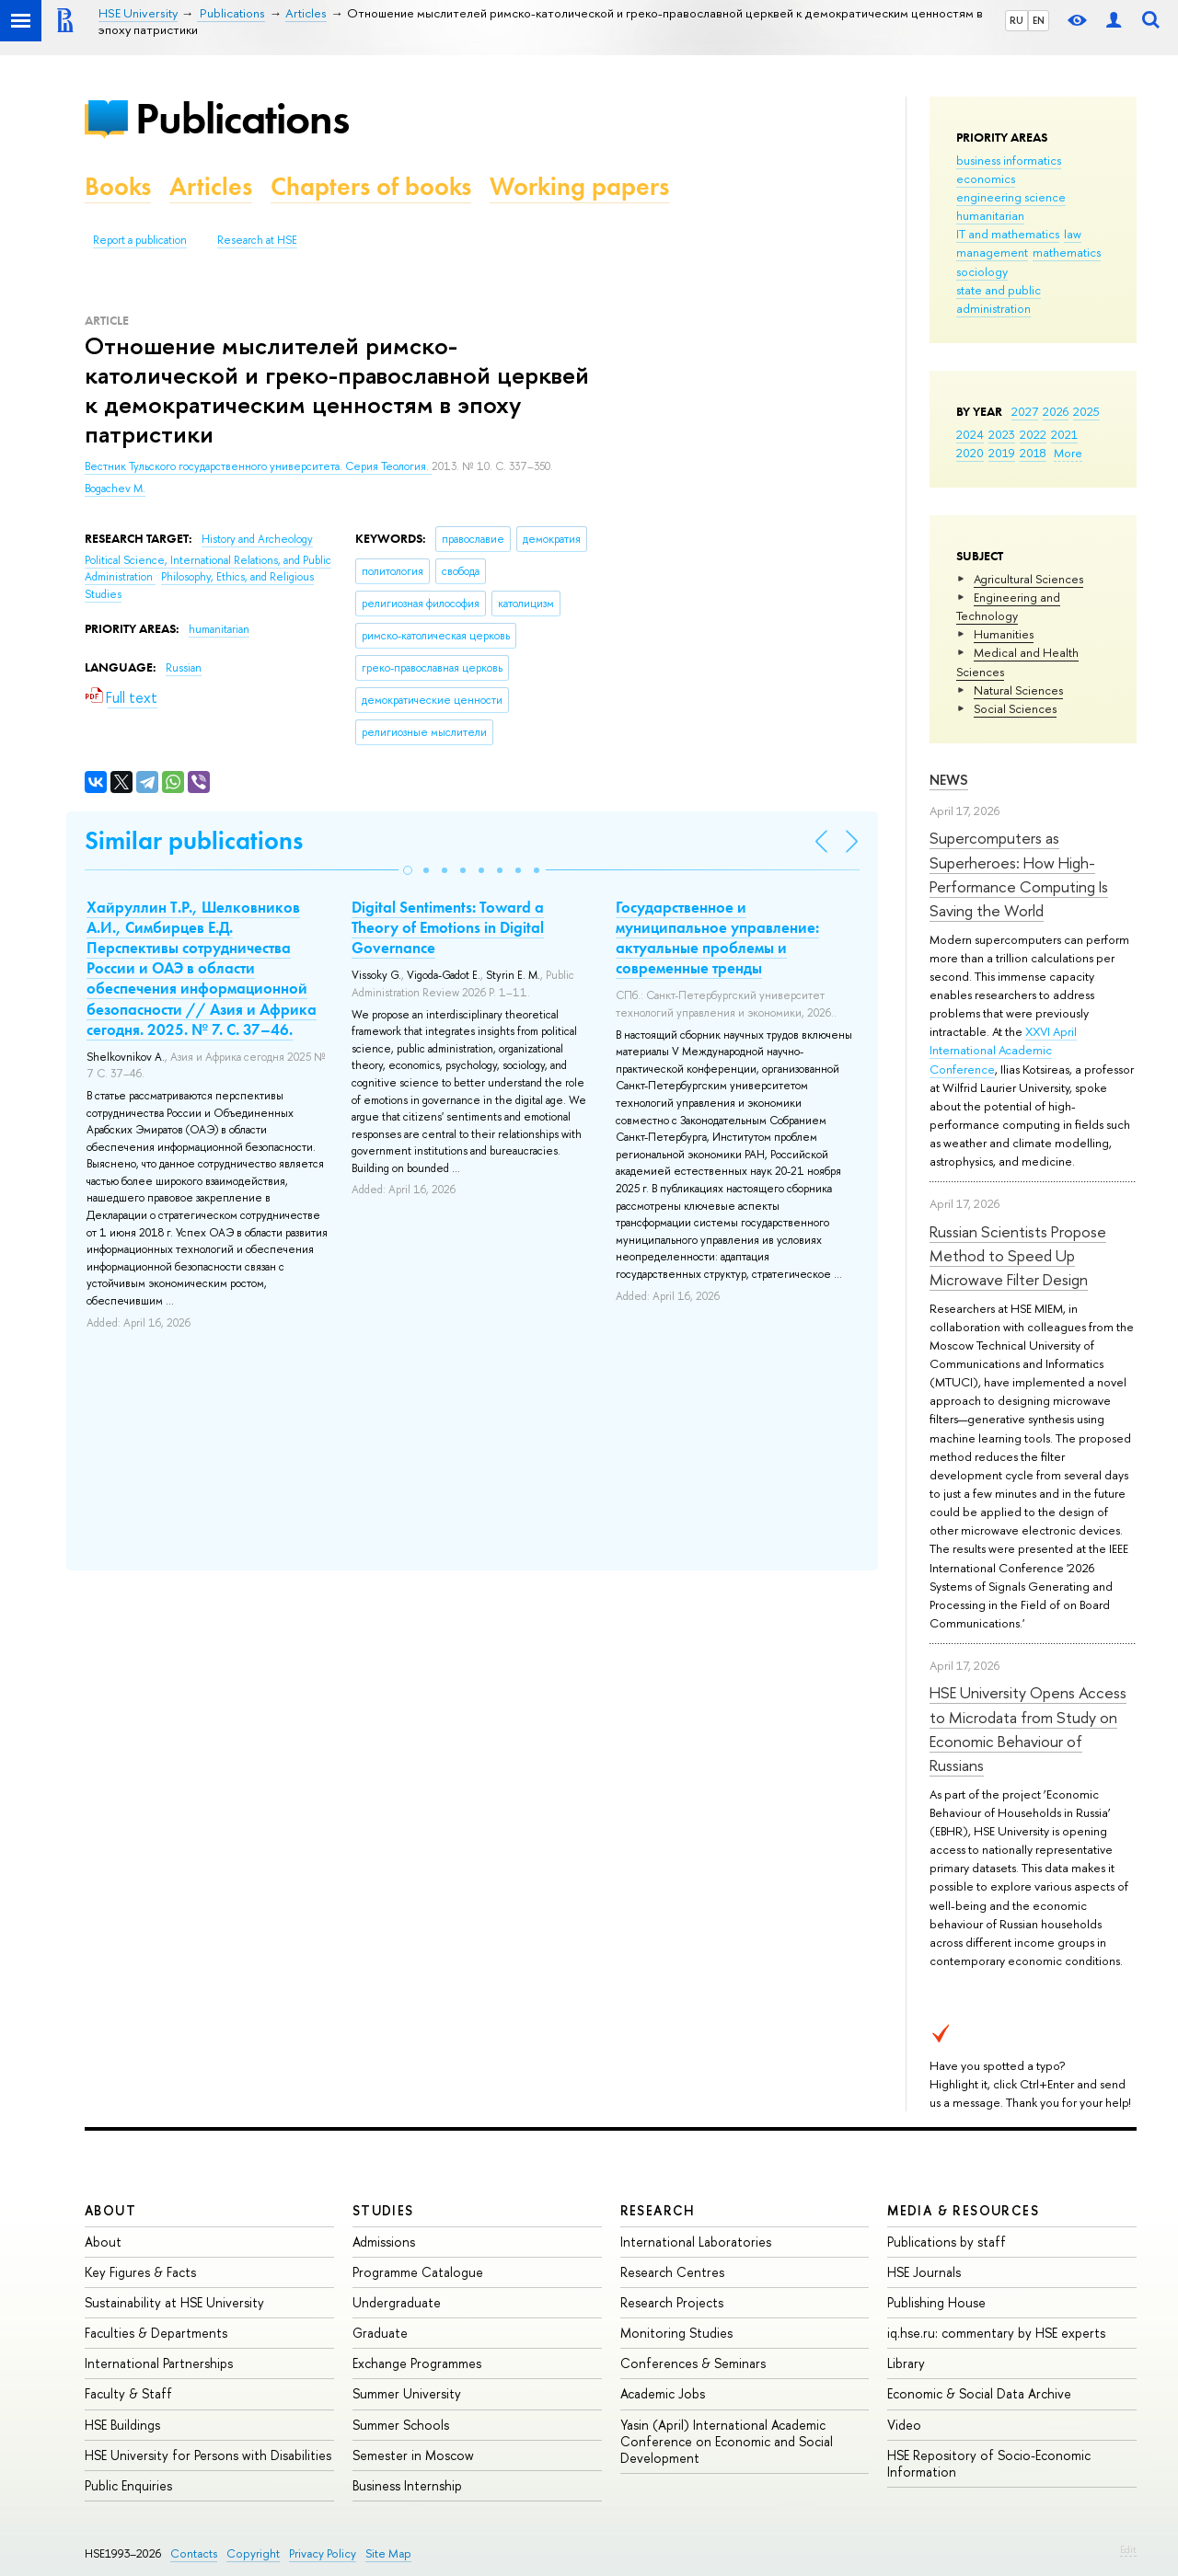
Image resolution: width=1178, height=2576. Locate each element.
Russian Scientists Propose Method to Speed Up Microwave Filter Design (1018, 1256)
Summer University (406, 2393)
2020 (970, 452)
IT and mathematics (1007, 233)
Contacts (193, 2553)
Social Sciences (1015, 708)
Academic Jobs (662, 2393)
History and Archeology (257, 539)
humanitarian (990, 215)
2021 (1064, 434)
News (949, 779)
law (1072, 233)
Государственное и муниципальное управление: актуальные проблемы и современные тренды (717, 937)
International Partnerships (159, 2363)
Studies (383, 2210)
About (110, 2210)
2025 (1086, 411)
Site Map (388, 2553)
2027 (1024, 411)
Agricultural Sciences (1028, 578)
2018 (1033, 452)
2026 (1055, 411)
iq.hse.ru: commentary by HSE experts (996, 2332)
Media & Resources (963, 2210)
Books (118, 186)
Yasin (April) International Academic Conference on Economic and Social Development (726, 2441)
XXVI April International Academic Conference (1003, 1049)
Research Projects (671, 2302)
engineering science (1011, 197)
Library (906, 2363)
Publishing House (936, 2302)
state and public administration (998, 299)
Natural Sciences (1018, 690)
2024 (970, 434)
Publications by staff (946, 2241)
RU (1016, 20)
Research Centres (672, 2272)
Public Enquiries (128, 2485)
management (992, 252)
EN (1039, 20)
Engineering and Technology (1008, 606)
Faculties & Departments (156, 2332)
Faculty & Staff (128, 2393)
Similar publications (194, 840)
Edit (1128, 2549)
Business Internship (407, 2485)
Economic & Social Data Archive (979, 2393)
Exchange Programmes (416, 2363)
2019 (1001, 452)
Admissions (383, 2241)
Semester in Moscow (413, 2455)
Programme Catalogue (417, 2272)
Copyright (253, 2553)
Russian (184, 668)
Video (904, 2424)
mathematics (1067, 252)
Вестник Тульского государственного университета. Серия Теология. (258, 466)
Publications (242, 118)
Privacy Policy (322, 2553)
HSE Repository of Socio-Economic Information (989, 2463)
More (1068, 452)
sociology (982, 271)
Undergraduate (396, 2302)
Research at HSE (257, 240)
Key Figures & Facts (140, 2272)
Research (658, 2210)
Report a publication (140, 240)
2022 (1033, 434)
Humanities (1004, 634)
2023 (1001, 434)
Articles (210, 186)
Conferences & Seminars (693, 2363)
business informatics (1008, 160)
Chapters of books (371, 186)
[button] (407, 870)
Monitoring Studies (676, 2332)
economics (985, 178)
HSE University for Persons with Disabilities (208, 2455)
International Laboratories (695, 2241)
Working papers (579, 186)
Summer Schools (400, 2424)
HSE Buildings (122, 2424)
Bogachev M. (115, 488)
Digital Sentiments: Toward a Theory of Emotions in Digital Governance (448, 927)
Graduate (380, 2332)
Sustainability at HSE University (174, 2302)
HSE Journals (924, 2272)
